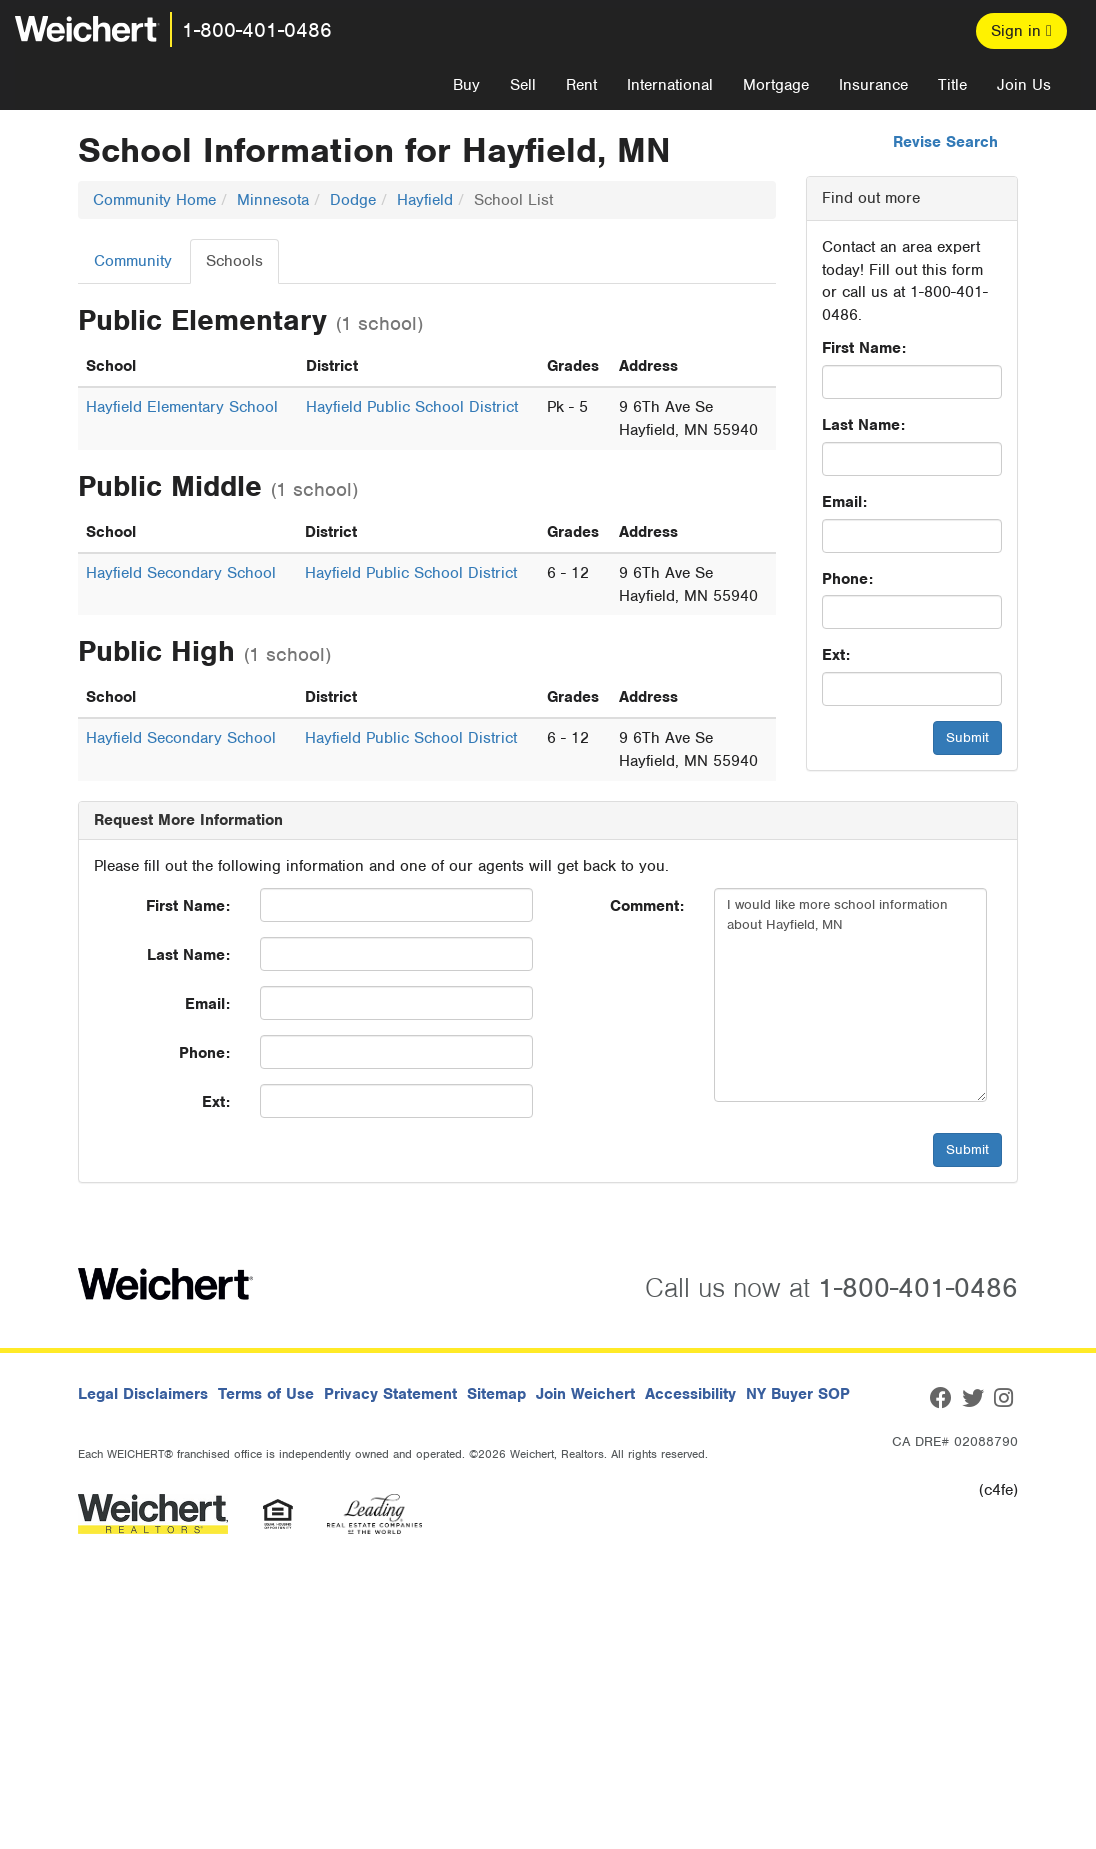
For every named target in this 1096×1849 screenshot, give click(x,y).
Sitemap (496, 1394)
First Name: (864, 348)
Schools (234, 261)
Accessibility (690, 1394)
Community (133, 261)
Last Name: (863, 425)
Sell (523, 85)
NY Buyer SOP (798, 1394)
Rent (581, 85)
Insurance (873, 85)
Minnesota (273, 200)
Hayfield (425, 200)
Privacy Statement (390, 1394)
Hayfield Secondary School (181, 573)
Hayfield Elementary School (182, 407)
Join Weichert (585, 1394)
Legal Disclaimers (143, 1394)
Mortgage (776, 85)
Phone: (847, 579)
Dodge (353, 200)
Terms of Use (266, 1394)
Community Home (154, 200)
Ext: (836, 655)
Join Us (1024, 85)
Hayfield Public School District (412, 407)
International (670, 85)
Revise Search (945, 142)
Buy (466, 85)
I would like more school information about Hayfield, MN (850, 995)
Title (952, 85)
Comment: (647, 906)
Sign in (1021, 31)
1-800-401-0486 (257, 30)
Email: (844, 502)
